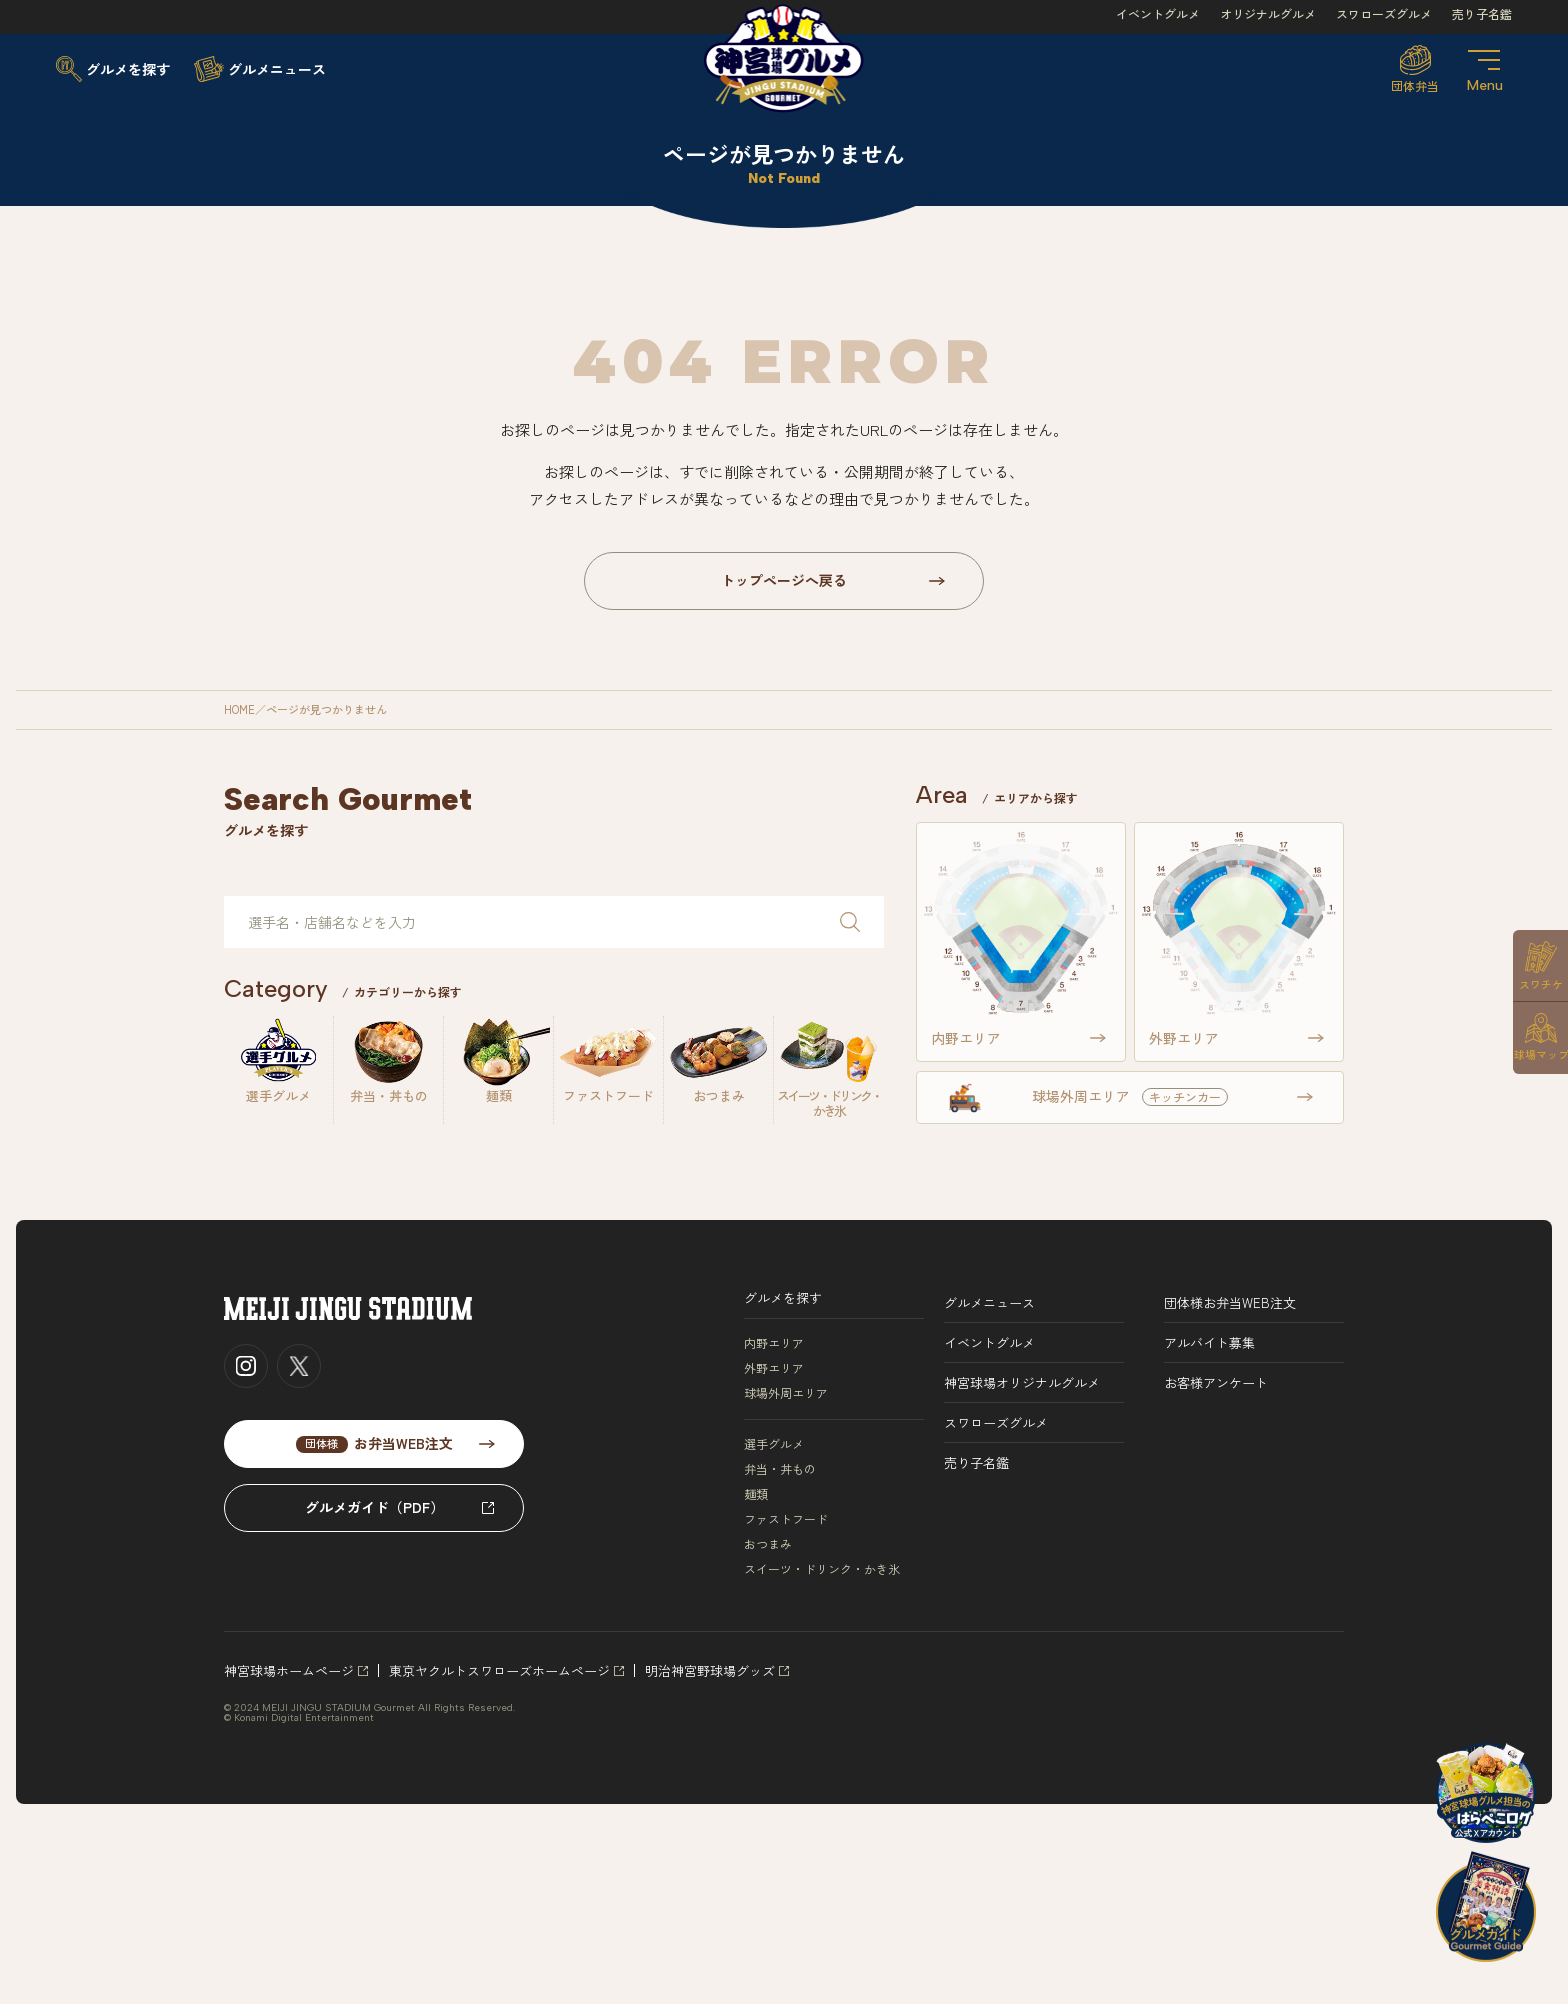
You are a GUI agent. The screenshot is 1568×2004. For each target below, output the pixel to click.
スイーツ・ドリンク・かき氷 (822, 1569)
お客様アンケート (1216, 1382)
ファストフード (786, 1519)
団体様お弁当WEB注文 (1230, 1302)
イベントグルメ (1158, 14)
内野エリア (774, 1343)
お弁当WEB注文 (374, 1443)
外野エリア (774, 1368)
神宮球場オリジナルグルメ (1022, 1382)
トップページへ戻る (784, 580)
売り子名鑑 (1482, 14)
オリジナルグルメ (1268, 14)
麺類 (756, 1494)
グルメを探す (783, 1297)
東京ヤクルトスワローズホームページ (499, 1670)
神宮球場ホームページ (289, 1670)
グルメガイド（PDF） (374, 1507)
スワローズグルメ (1384, 14)
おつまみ (768, 1544)
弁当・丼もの (780, 1469)
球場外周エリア (786, 1393)
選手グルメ (774, 1444)
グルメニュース (989, 1302)
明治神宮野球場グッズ (710, 1670)
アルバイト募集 (1209, 1342)
